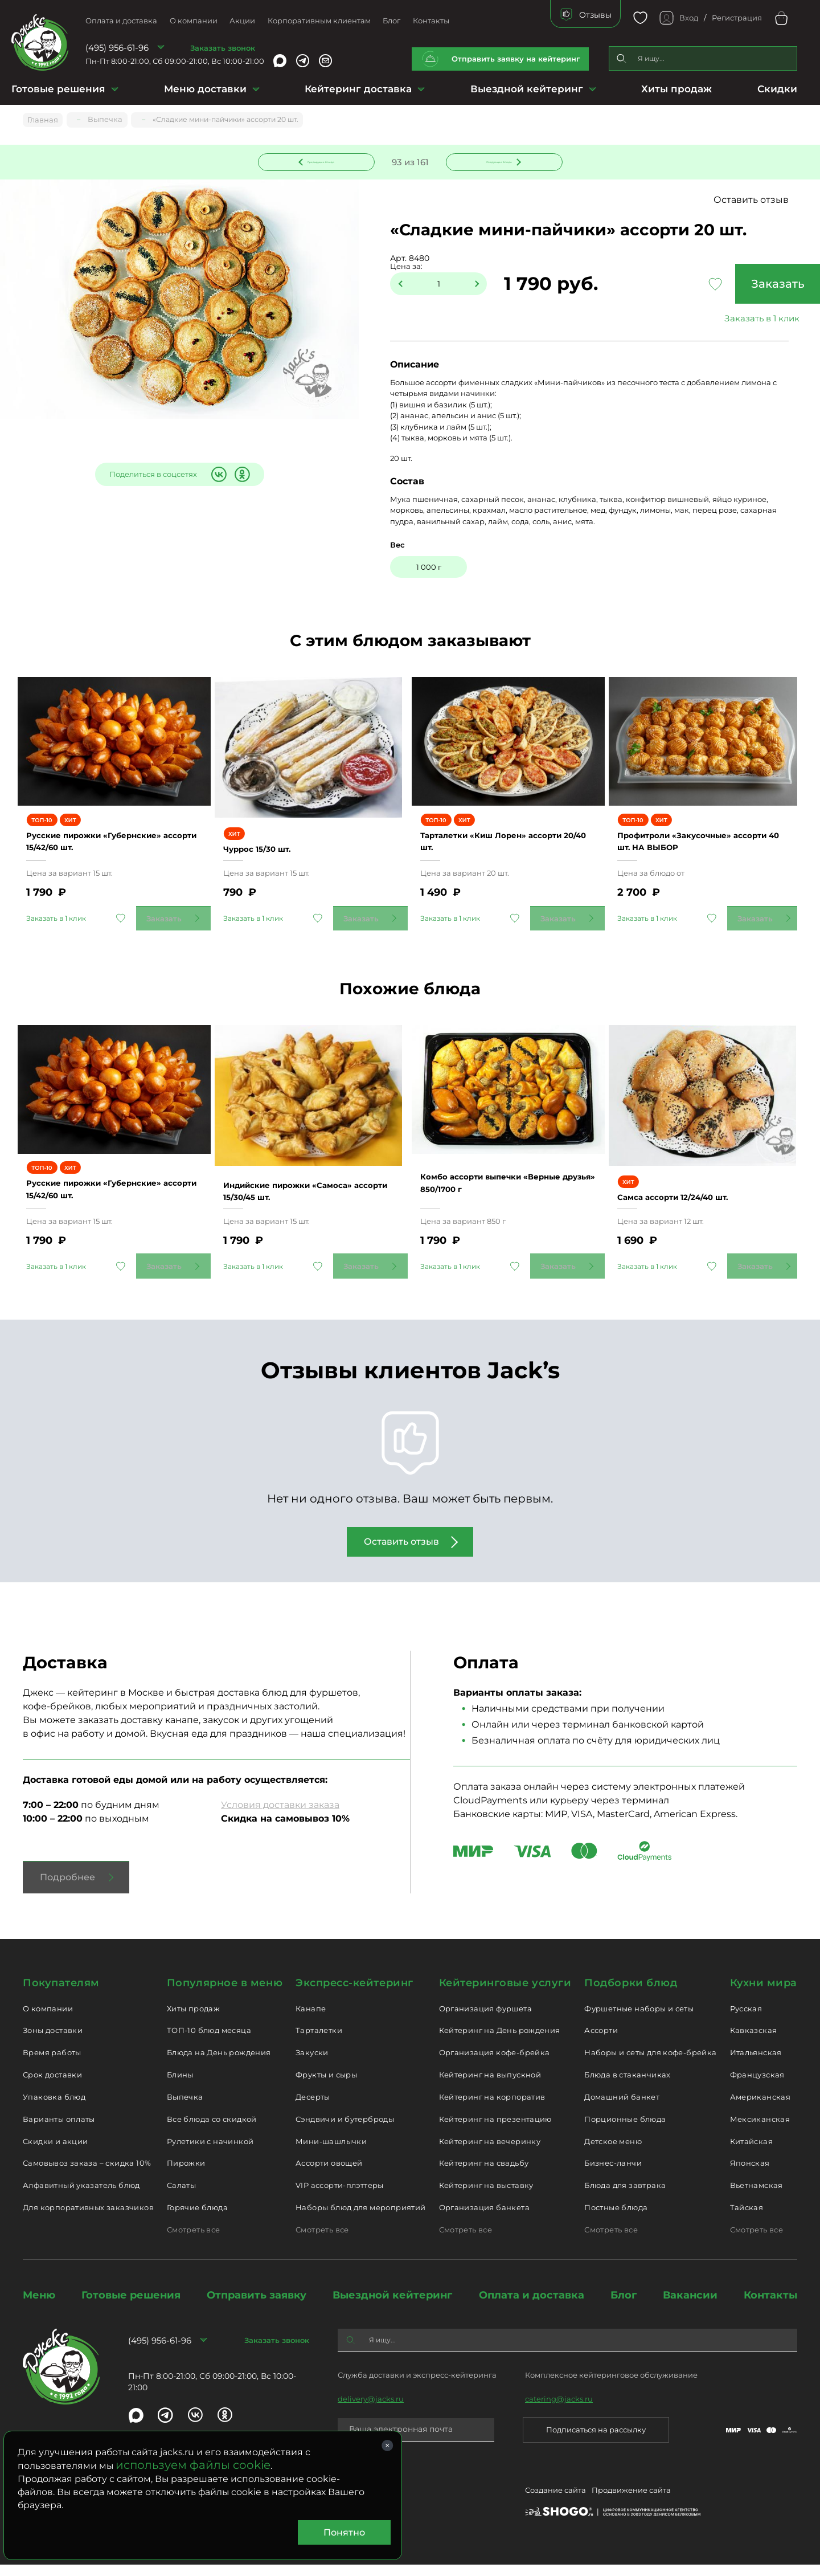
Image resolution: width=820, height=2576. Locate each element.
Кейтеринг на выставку (486, 2196)
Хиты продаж (676, 89)
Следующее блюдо (497, 161)
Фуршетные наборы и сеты (639, 2019)
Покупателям (61, 1993)
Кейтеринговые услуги (505, 1993)
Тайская (747, 2218)
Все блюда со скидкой (212, 2129)
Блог (391, 20)
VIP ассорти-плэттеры (340, 2196)
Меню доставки (205, 89)
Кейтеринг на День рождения (499, 2041)
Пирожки (186, 2174)
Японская (750, 2174)
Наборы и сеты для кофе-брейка (650, 2063)
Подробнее (67, 1888)
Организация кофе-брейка (494, 2063)
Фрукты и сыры (326, 2086)
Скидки (777, 89)
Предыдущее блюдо (323, 161)
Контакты (431, 20)
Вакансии (690, 2306)
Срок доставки (52, 2086)
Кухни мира (763, 1993)
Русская (746, 2019)
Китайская (751, 2152)
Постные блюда (615, 2218)
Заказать (723, 285)
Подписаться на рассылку (596, 2441)
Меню (39, 2306)
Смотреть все (193, 2241)
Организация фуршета (485, 2019)
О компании (194, 20)
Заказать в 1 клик (723, 320)
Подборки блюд (630, 1993)
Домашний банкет (621, 2108)
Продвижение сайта (631, 2503)
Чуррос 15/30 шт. (269, 843)
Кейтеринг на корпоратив (492, 2108)
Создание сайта (555, 2503)
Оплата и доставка (121, 20)
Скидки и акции (55, 2152)
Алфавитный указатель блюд (81, 2196)
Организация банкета (484, 2218)
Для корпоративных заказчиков (88, 2218)
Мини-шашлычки (331, 2152)
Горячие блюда (197, 2218)
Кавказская (753, 2041)
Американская (760, 2108)
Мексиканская (760, 2129)
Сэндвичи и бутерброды (345, 2129)
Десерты (313, 2108)
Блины (180, 2086)
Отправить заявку (256, 2306)
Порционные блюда (625, 2129)
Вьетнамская (756, 2196)
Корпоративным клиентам (319, 20)
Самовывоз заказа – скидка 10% (87, 2174)
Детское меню (613, 2152)
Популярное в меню (224, 1993)
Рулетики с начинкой (210, 2152)
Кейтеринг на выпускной (490, 2086)
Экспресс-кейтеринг (354, 1993)
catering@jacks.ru (559, 2410)
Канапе (311, 2019)
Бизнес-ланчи (613, 2174)
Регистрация (737, 17)
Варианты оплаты (59, 2129)
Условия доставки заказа (280, 1815)
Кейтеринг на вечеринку (490, 2152)
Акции (242, 20)
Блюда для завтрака (625, 2196)
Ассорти (601, 2041)
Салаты (181, 2196)
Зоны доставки (53, 2041)
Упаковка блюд (54, 2108)
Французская (757, 2086)
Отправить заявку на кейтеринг (516, 58)
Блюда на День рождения (219, 2063)
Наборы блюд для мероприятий (361, 2218)
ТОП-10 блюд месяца (209, 2041)
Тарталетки (319, 2041)
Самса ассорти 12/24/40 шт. (689, 1195)
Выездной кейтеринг (526, 89)
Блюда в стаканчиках (627, 2086)
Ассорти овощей (329, 2174)
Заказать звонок (222, 47)
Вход (688, 17)
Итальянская (756, 2063)
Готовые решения (58, 89)
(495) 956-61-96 (117, 47)
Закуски (312, 2063)
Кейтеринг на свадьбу (484, 2174)
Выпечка (185, 2108)
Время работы (52, 2063)
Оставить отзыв (762, 201)
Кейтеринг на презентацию (495, 2129)
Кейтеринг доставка (358, 89)
